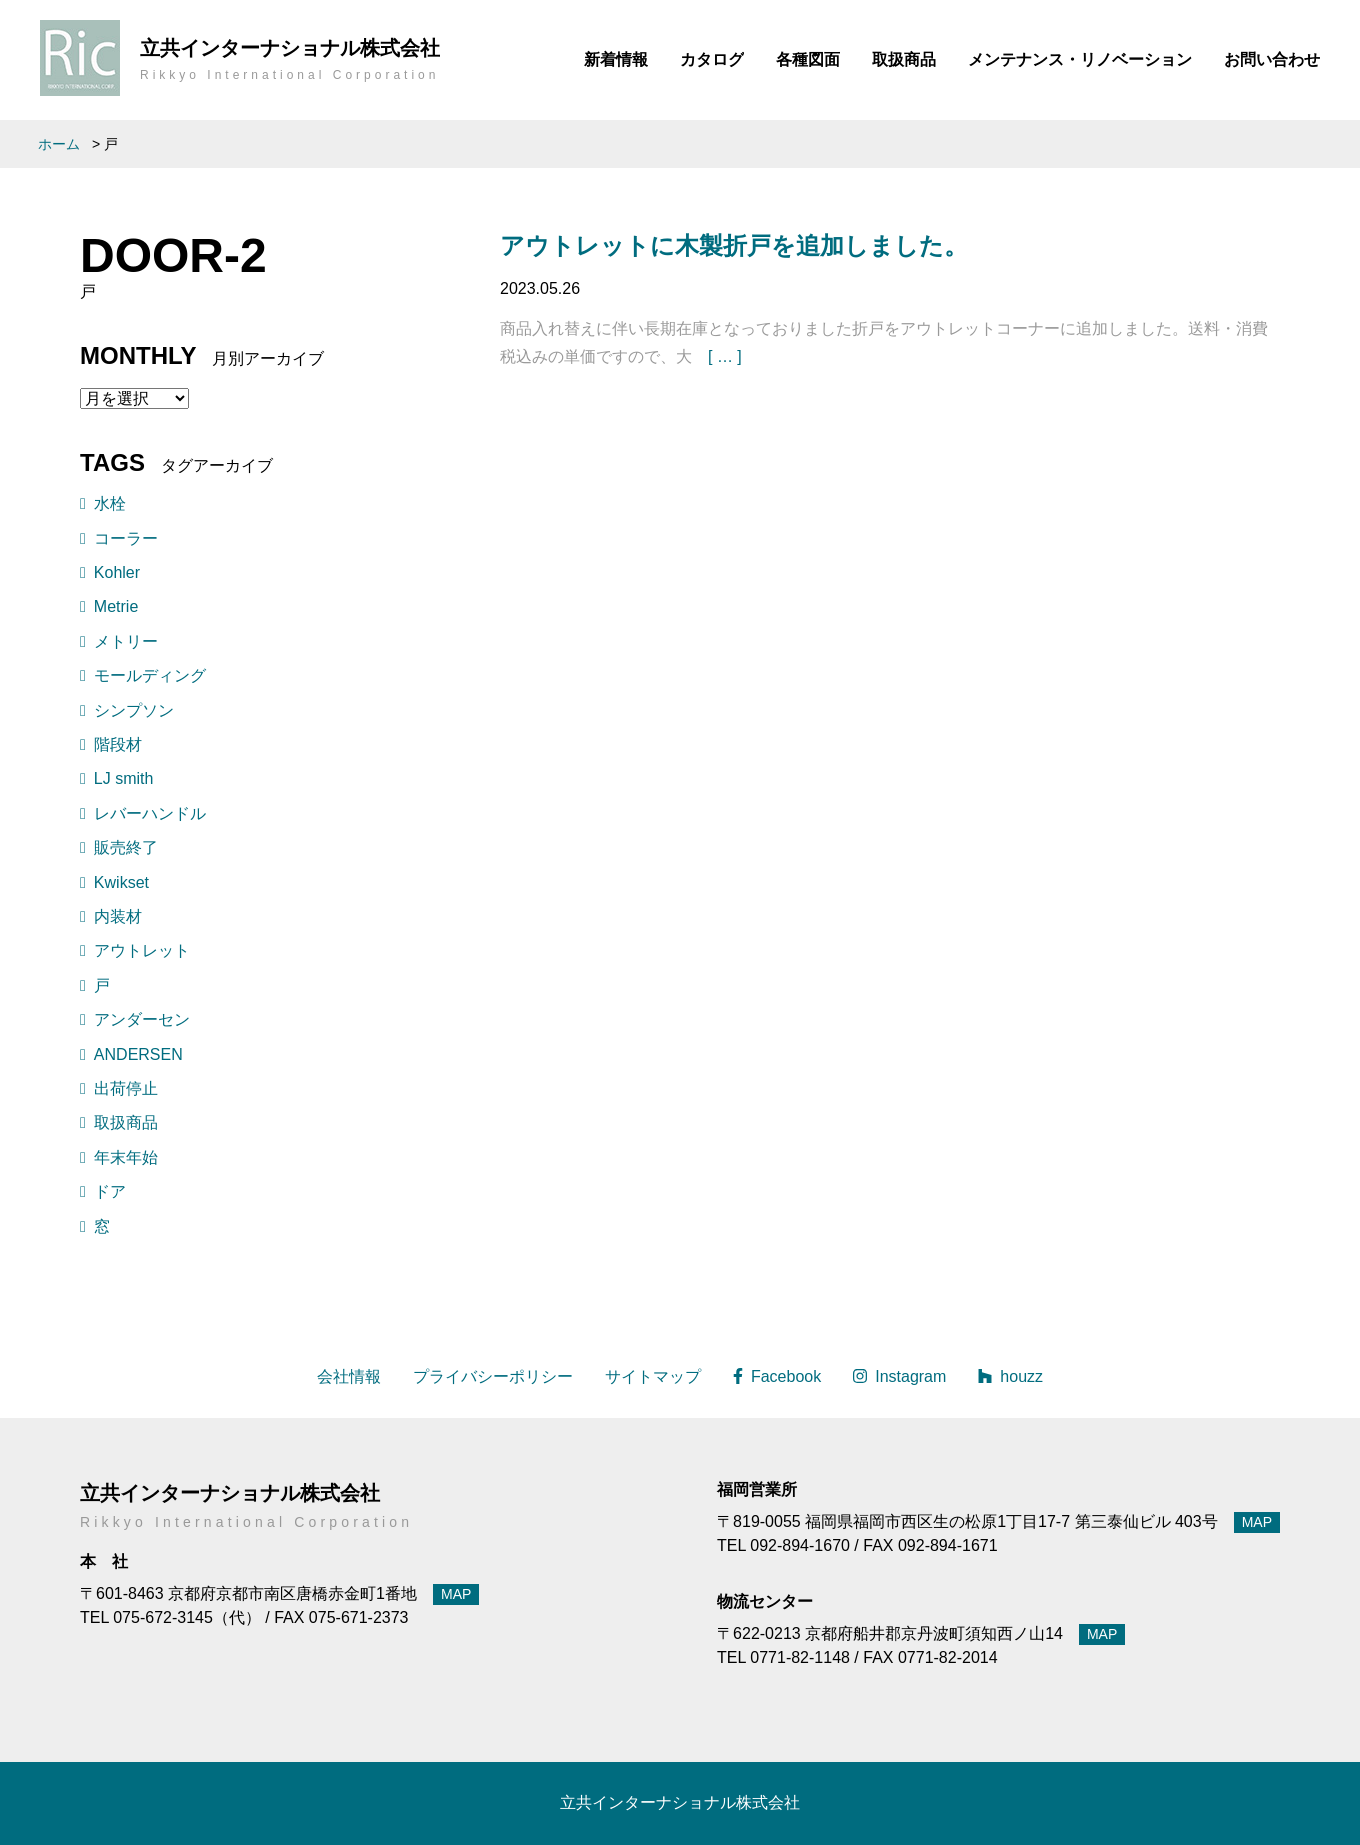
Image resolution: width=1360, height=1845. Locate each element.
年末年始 (126, 1157)
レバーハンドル (150, 813)
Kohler (117, 572)
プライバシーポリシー (493, 1376)
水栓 (110, 503)
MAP (456, 1594)
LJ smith (124, 778)
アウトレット (142, 950)
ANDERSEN (138, 1054)
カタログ (712, 59)
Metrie (116, 606)
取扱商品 (904, 59)
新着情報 (616, 59)
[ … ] (725, 356)
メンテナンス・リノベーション (1080, 59)
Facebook (777, 1376)
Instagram (899, 1376)
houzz (1010, 1376)
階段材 (118, 744)
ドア (110, 1191)
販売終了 (126, 847)
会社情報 (349, 1376)
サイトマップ (653, 1376)
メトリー (126, 641)
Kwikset (121, 882)
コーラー (126, 538)
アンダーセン (142, 1019)
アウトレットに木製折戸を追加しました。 (734, 245)
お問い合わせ (1272, 59)
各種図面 (808, 59)
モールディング (150, 675)
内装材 (118, 916)
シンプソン (134, 710)
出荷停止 (126, 1088)
